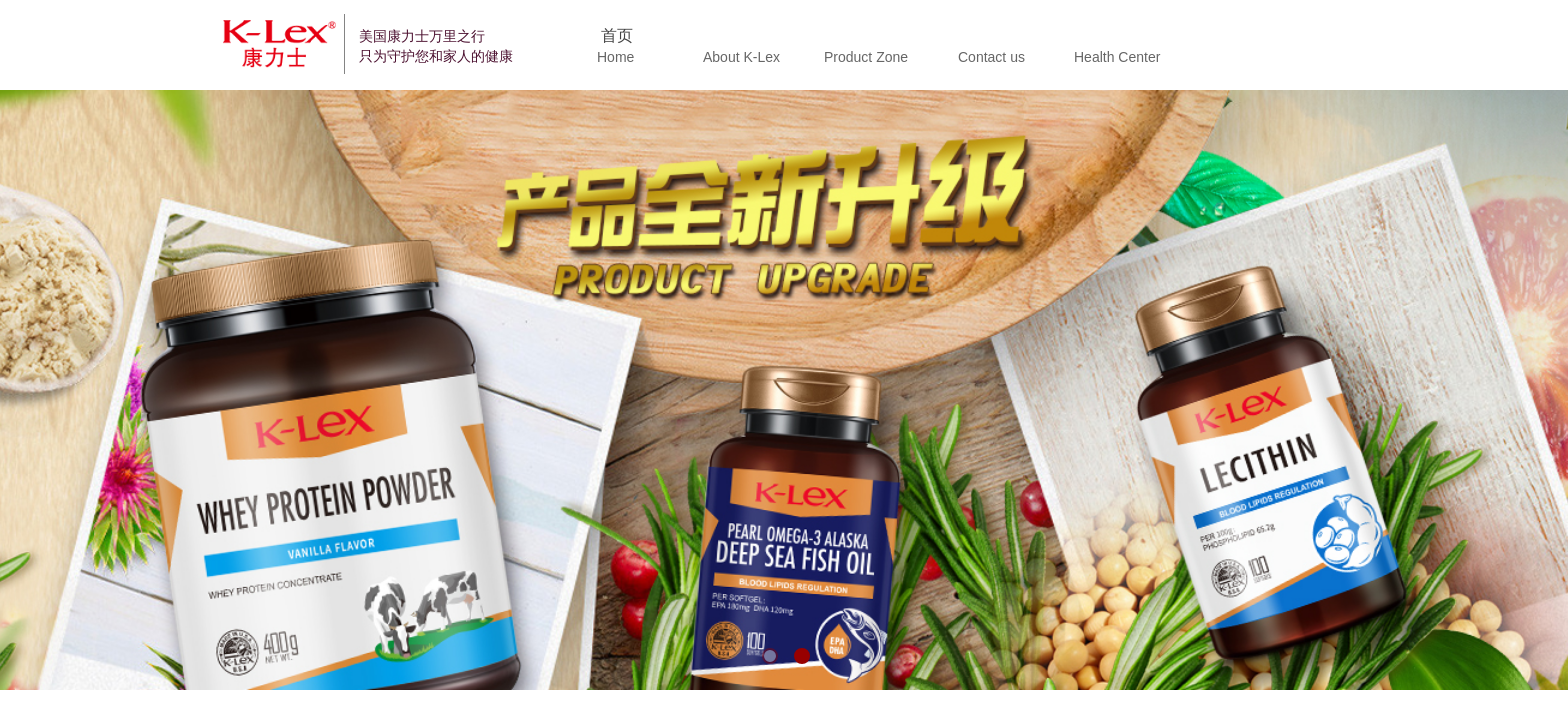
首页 (617, 35)
